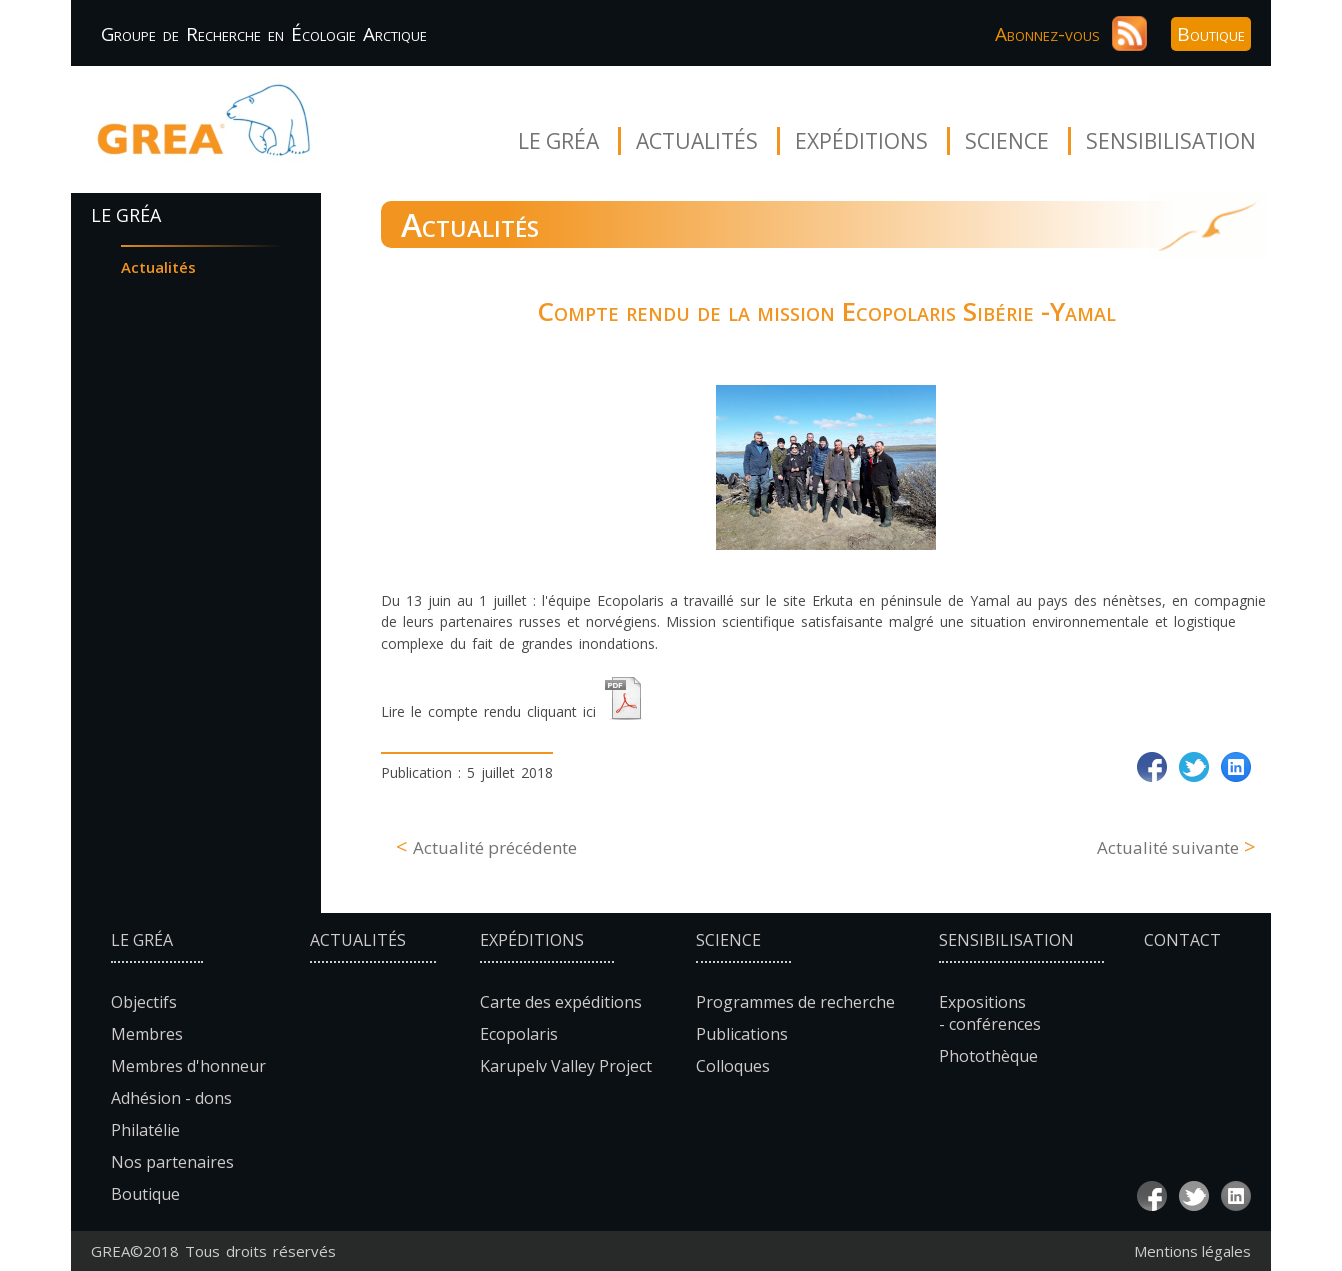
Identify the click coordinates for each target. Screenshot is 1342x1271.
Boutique (1211, 34)
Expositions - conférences (990, 1013)
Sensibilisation (1171, 141)
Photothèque (988, 1056)
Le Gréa (558, 141)
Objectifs (144, 1002)
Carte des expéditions (561, 1002)
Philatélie (145, 1130)
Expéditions (861, 141)
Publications (742, 1034)
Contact (1182, 940)
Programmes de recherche (795, 1002)
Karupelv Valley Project (566, 1066)
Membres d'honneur (188, 1066)
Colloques (733, 1066)
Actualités (697, 141)
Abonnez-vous (1047, 34)
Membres (147, 1034)
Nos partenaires (172, 1162)
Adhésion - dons (171, 1098)
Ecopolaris (519, 1034)
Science (1007, 141)
